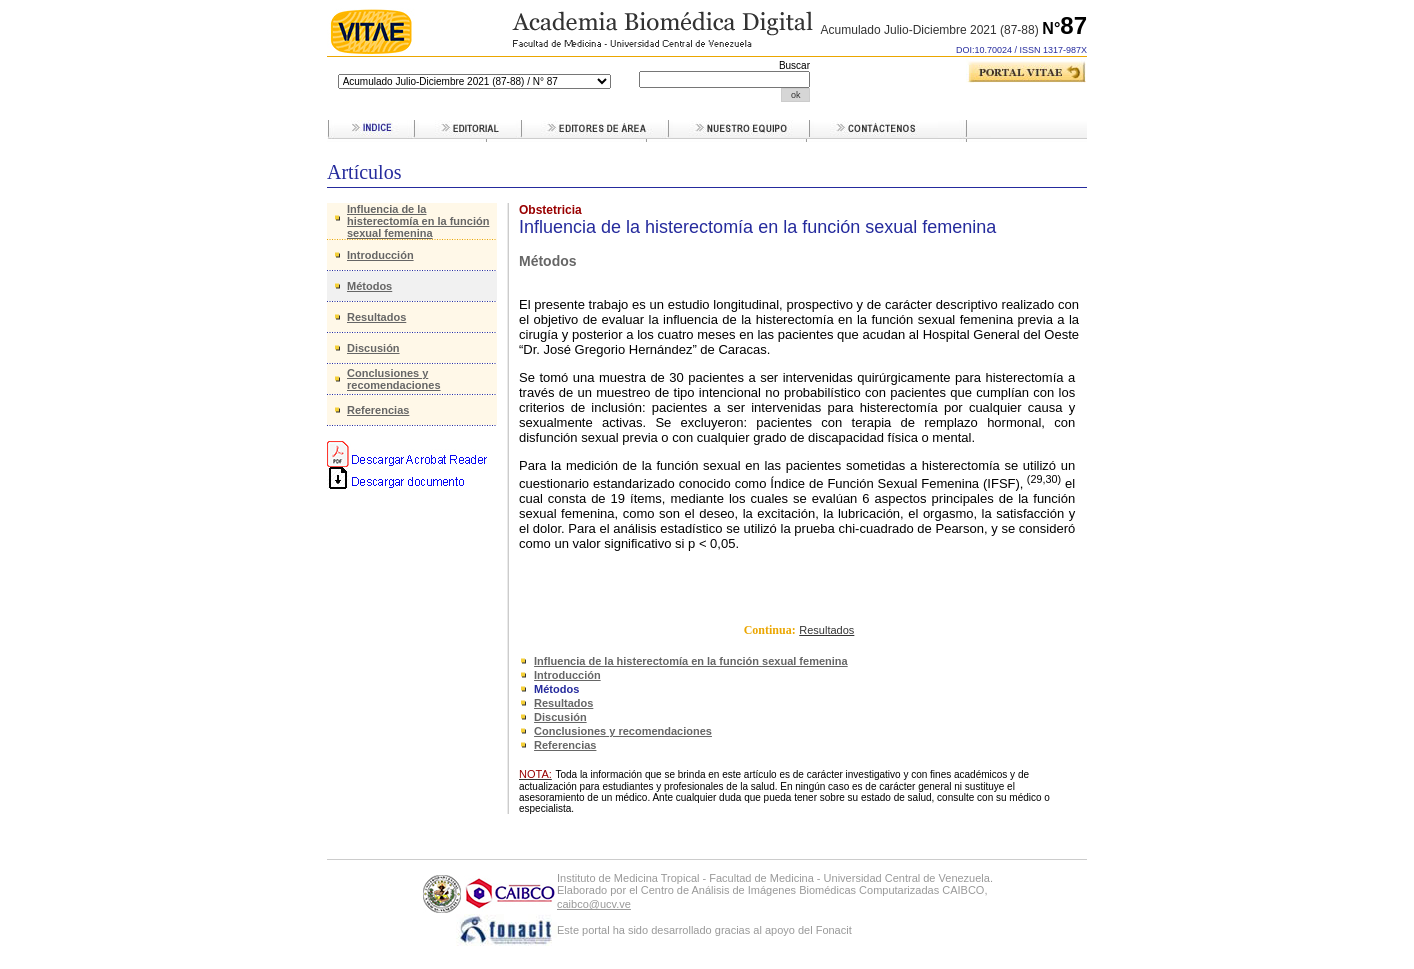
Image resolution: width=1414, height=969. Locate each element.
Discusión (373, 348)
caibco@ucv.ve (594, 904)
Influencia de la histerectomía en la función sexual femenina (418, 221)
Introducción (380, 255)
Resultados (376, 317)
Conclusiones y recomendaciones (394, 379)
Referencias (378, 410)
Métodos (369, 286)
